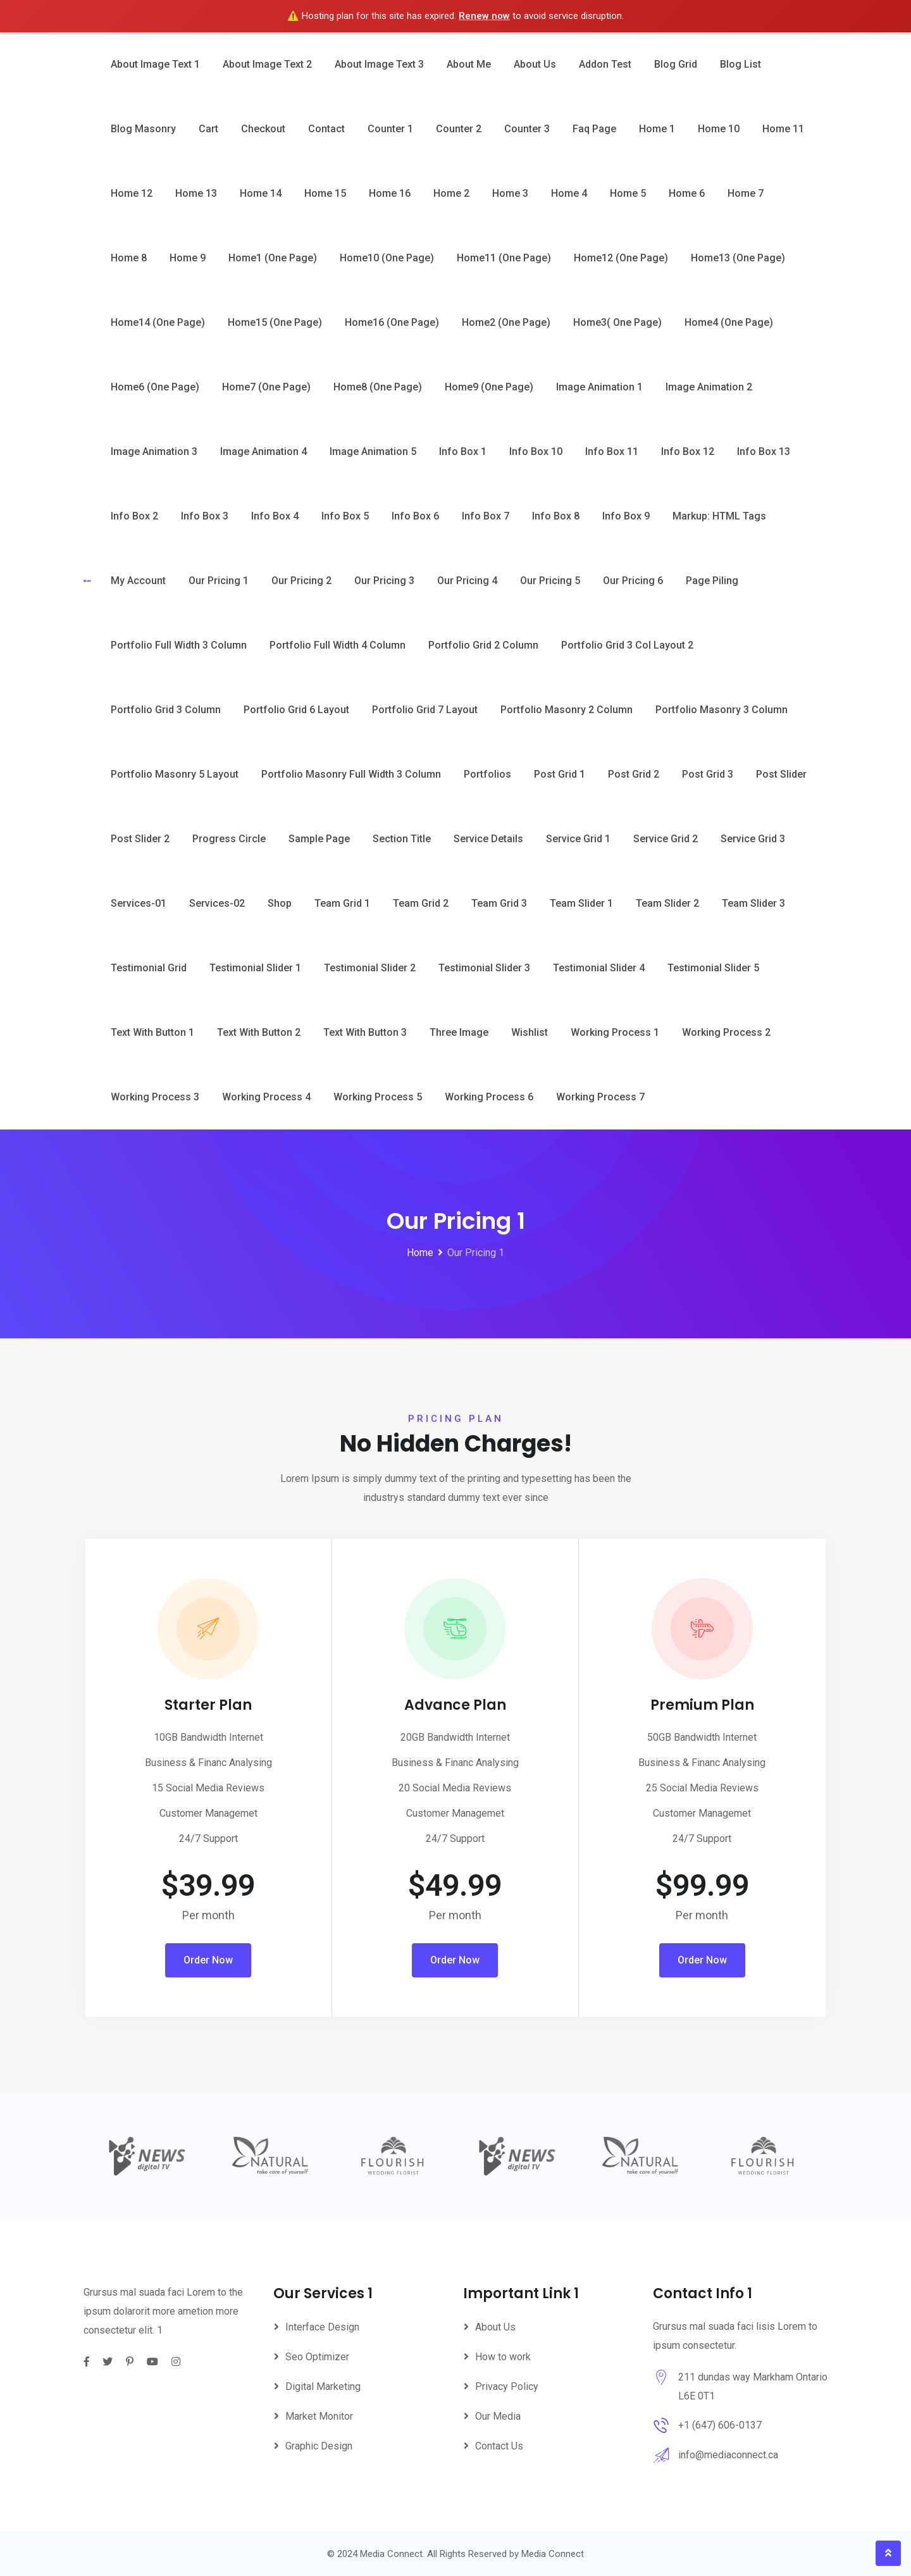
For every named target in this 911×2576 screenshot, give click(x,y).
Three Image (459, 1032)
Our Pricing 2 (301, 581)
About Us (535, 64)
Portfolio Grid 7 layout (425, 710)
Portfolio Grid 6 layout (296, 710)
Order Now (208, 1960)
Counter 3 (527, 129)
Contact (326, 129)
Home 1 (657, 129)
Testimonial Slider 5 (713, 968)
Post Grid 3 (707, 774)
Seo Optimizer (317, 2357)
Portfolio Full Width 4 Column (338, 645)
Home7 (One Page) (266, 387)
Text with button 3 (365, 1032)
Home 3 (510, 193)
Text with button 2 (259, 1032)
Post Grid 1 (559, 774)
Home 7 (746, 193)
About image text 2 (267, 64)
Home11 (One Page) (504, 258)
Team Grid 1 (342, 903)
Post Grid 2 (633, 774)
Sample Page (319, 839)
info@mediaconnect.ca (728, 2455)
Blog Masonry (143, 129)
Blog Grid (675, 64)
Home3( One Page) (617, 322)
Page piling (712, 581)
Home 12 (131, 193)
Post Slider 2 (140, 839)
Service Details (488, 839)
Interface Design (322, 2327)
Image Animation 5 (373, 451)
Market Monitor (319, 2416)
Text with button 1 (152, 1032)
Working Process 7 (600, 1097)
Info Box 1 (462, 451)
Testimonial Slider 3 (484, 968)
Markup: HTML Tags (719, 516)
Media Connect (552, 2554)
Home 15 (325, 193)
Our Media (498, 2416)
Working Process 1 (615, 1032)
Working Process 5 (377, 1097)
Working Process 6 (489, 1097)
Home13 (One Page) (738, 258)
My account (138, 581)
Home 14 (261, 193)
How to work (503, 2357)
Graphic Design (318, 2446)
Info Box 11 (611, 451)
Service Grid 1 (578, 839)
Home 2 (451, 193)
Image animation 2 (709, 387)
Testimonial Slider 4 (599, 968)
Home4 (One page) (729, 322)
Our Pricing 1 (219, 581)
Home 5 (628, 193)
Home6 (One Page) (155, 387)
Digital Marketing (323, 2386)
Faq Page (594, 129)
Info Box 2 (134, 516)
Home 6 (687, 193)
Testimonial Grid (149, 968)
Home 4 (569, 193)
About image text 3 (379, 64)
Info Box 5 (345, 516)
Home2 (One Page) (506, 322)
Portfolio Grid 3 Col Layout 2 (627, 645)
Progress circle (229, 839)
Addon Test (605, 64)
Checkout (263, 129)
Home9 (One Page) (489, 387)
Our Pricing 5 (550, 581)
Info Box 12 (687, 451)
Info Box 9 (626, 516)
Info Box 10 (535, 451)
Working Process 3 (155, 1097)
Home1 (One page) (272, 258)
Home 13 (196, 193)
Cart (208, 129)
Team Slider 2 (667, 903)
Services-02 (217, 903)
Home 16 (390, 193)
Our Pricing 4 (467, 581)
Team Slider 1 (581, 903)
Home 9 (188, 258)
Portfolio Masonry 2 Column (566, 710)
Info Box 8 (555, 516)
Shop (280, 903)
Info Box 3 (204, 516)
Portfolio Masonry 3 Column (721, 710)
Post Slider (781, 774)
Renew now (484, 16)
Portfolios (487, 774)
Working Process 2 (726, 1032)
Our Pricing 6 (633, 581)
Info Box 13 (763, 451)
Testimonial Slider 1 (255, 968)
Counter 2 (458, 129)
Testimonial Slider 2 (370, 968)
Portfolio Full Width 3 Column (179, 645)
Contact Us (499, 2446)
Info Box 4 (275, 516)
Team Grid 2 (421, 903)
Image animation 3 (154, 451)
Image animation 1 (599, 387)
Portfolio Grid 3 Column (166, 710)
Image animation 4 (263, 451)
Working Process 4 (266, 1097)
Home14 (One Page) (158, 322)
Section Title (402, 839)
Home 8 (129, 258)
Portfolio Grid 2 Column (483, 645)
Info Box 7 (485, 516)
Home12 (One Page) (621, 258)
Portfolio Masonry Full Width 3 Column (351, 774)
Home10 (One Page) (387, 258)
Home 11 (783, 129)
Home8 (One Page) (377, 387)
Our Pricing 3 (384, 581)
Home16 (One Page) (392, 322)
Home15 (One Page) (275, 322)
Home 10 (719, 129)
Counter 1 (390, 129)
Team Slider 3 (753, 903)
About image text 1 (155, 64)
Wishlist (529, 1032)
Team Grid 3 (499, 903)
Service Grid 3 (753, 839)
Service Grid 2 (665, 839)
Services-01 (138, 903)
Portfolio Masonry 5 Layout (175, 774)
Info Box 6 (415, 516)
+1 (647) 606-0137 (720, 2425)
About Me (469, 64)
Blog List (740, 64)
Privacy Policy (506, 2386)
